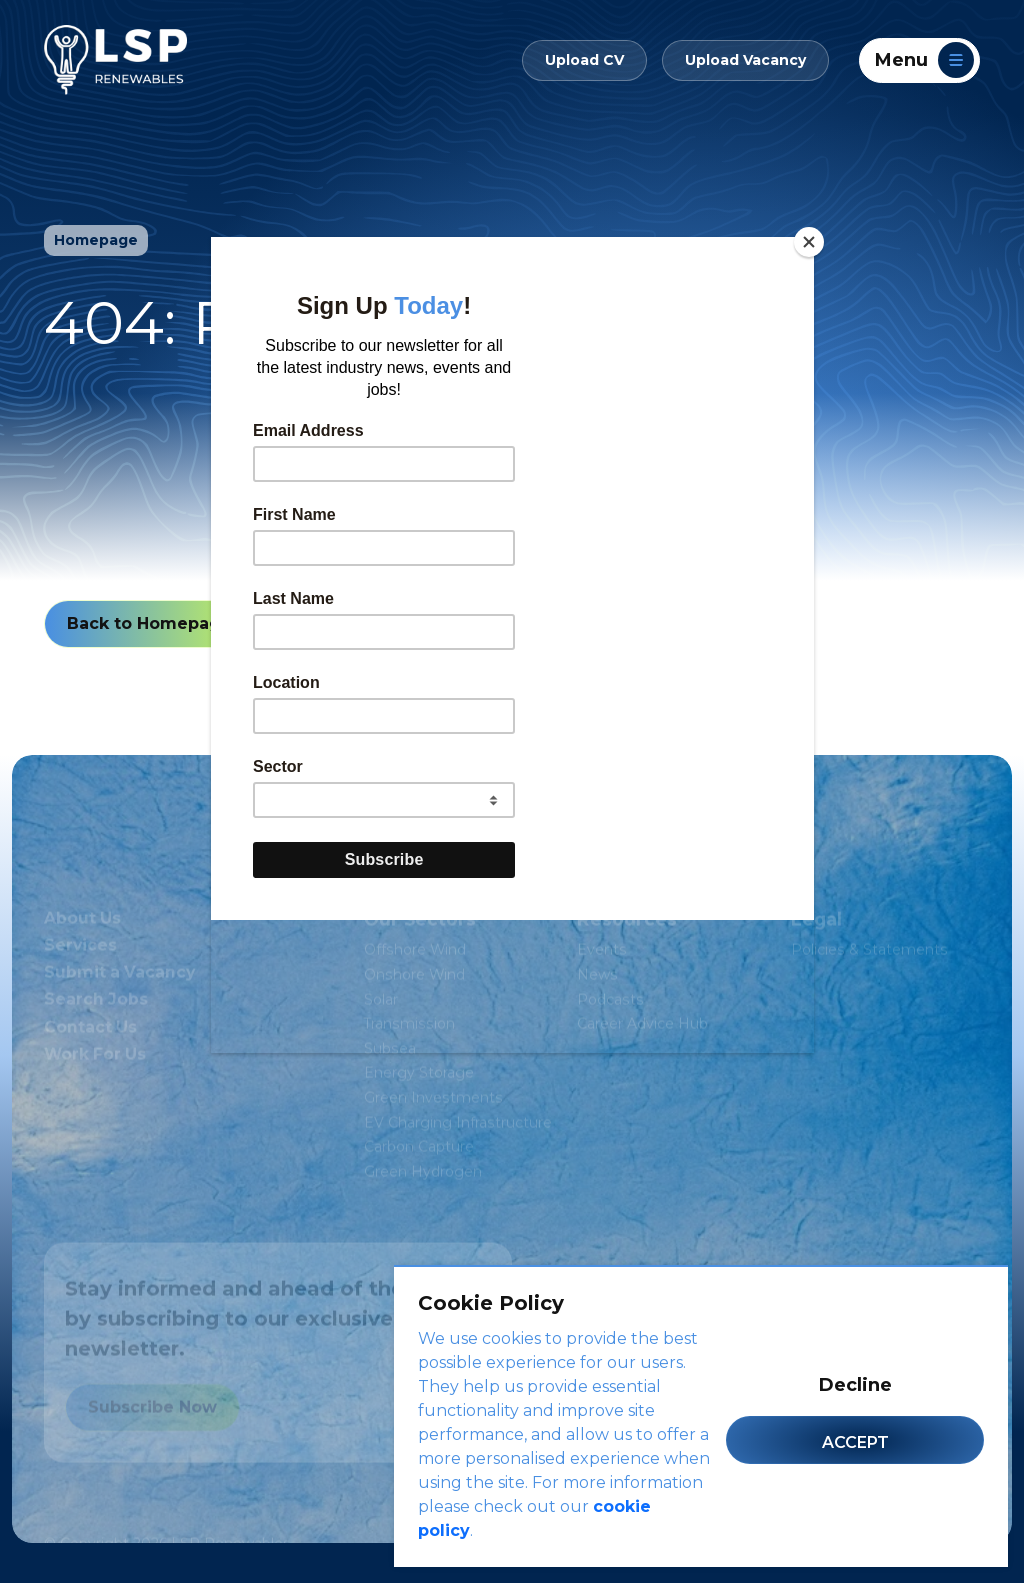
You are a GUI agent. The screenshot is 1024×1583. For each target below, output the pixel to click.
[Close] (809, 242)
